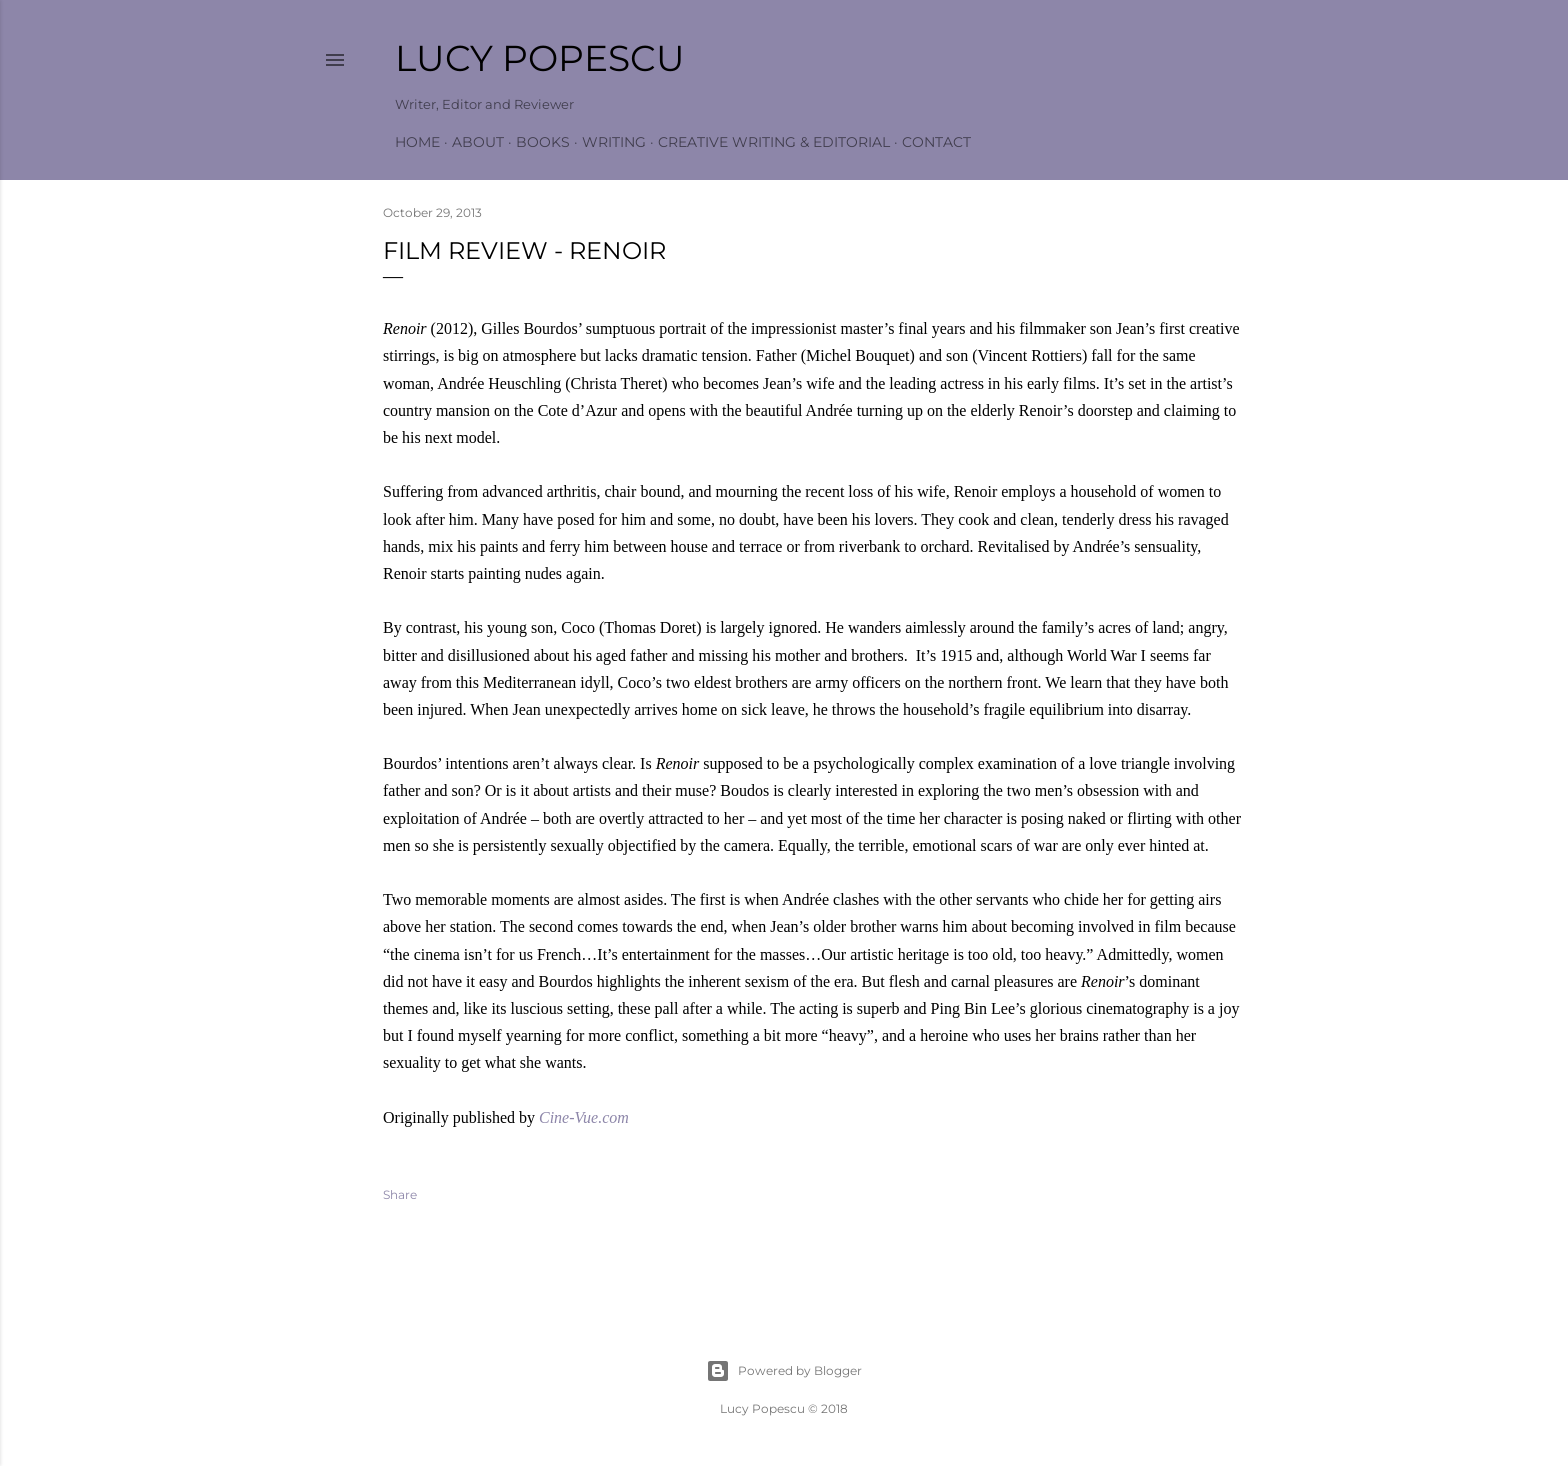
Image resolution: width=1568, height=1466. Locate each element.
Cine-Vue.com (584, 1117)
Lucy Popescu (540, 58)
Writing (614, 142)
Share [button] (400, 1194)
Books (543, 142)
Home (417, 142)
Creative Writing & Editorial (774, 142)
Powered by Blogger (784, 1371)
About (478, 142)
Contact (936, 142)
